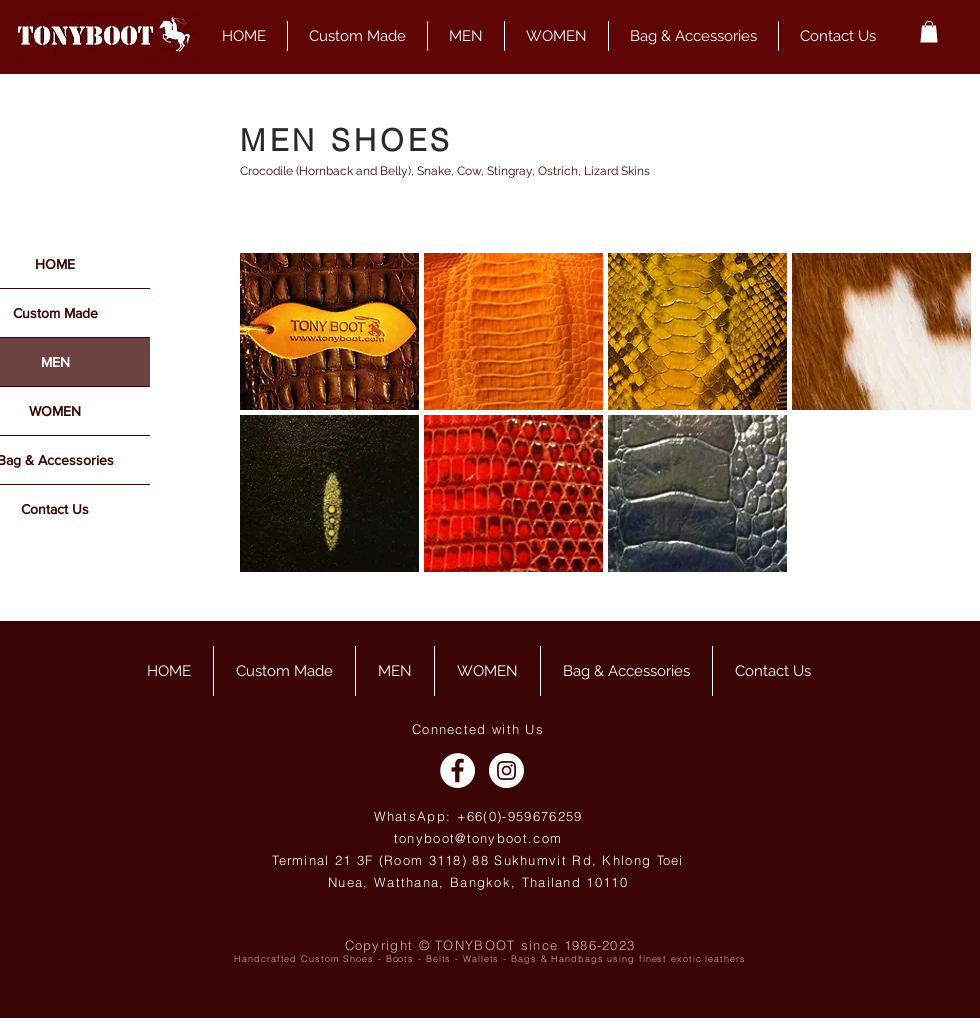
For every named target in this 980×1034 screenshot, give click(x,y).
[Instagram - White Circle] (506, 770)
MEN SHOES (346, 140)
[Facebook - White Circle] (457, 770)
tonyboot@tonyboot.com (478, 838)
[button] (929, 32)
